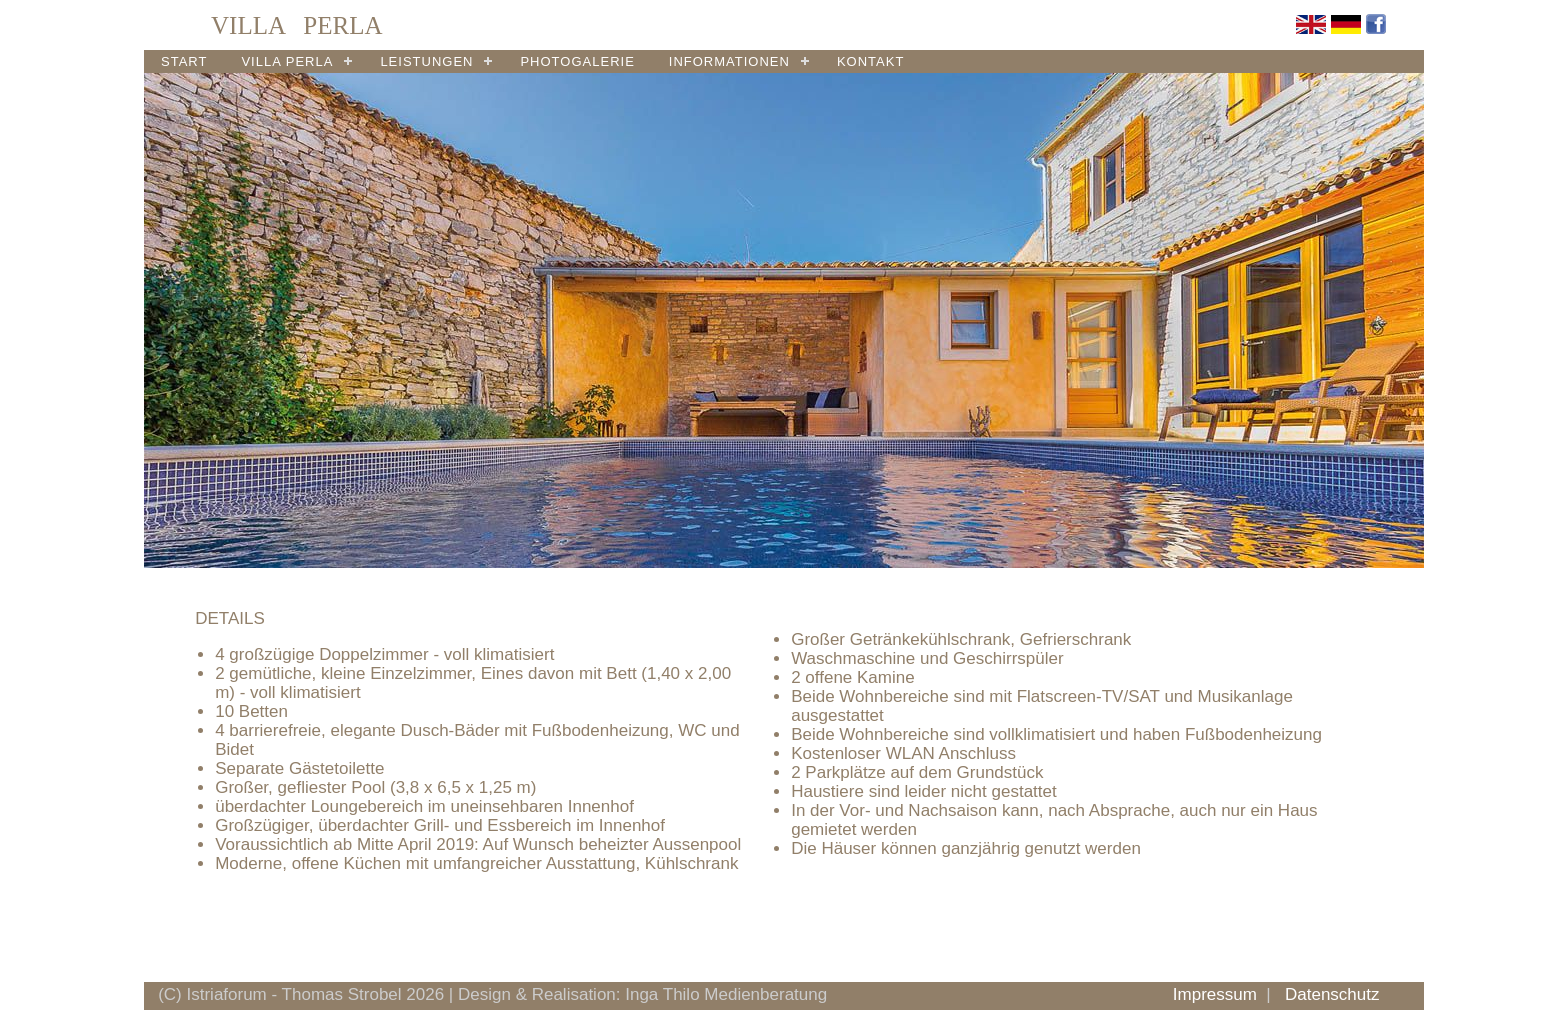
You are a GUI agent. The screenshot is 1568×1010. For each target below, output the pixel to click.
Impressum (1215, 994)
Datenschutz (1332, 994)
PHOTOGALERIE (577, 61)
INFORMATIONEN (729, 61)
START (184, 61)
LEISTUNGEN (426, 61)
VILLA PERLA (287, 61)
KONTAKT (870, 61)
